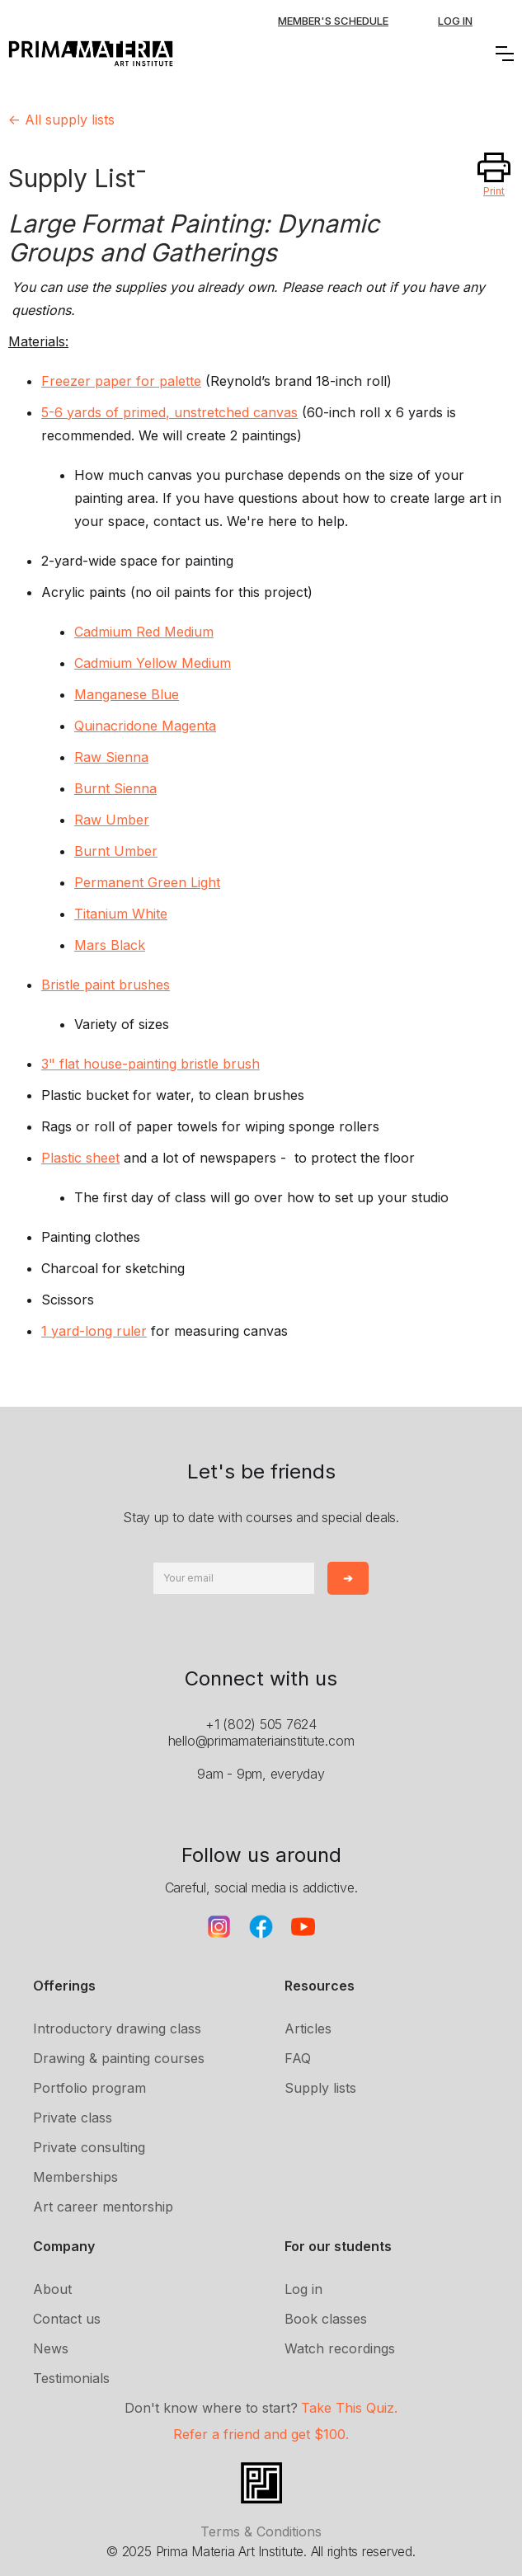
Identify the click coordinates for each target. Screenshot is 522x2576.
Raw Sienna (111, 757)
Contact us (67, 2318)
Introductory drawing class (117, 2028)
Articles (308, 2028)
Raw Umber (111, 819)
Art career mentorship (103, 2206)
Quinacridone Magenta (145, 725)
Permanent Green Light (147, 882)
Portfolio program (89, 2088)
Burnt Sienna (115, 788)
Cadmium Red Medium (144, 631)
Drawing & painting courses (119, 2058)
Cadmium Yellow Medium (152, 663)
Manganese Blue (126, 694)
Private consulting (89, 2147)
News (50, 2348)
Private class (72, 2117)
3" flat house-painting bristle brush (150, 1063)
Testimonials (71, 2378)
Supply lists (320, 2088)
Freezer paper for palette (121, 381)
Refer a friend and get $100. (261, 2434)
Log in (303, 2289)
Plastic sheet (80, 1157)
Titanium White (120, 913)
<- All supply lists (61, 119)
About (52, 2289)
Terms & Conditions (261, 2531)
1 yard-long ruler (94, 1331)
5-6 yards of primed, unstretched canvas (169, 412)
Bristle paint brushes (105, 984)
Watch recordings (340, 2348)
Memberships (75, 2177)
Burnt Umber (116, 851)
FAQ (298, 2058)
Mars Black (109, 945)
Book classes (326, 2318)
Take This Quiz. (349, 2408)
